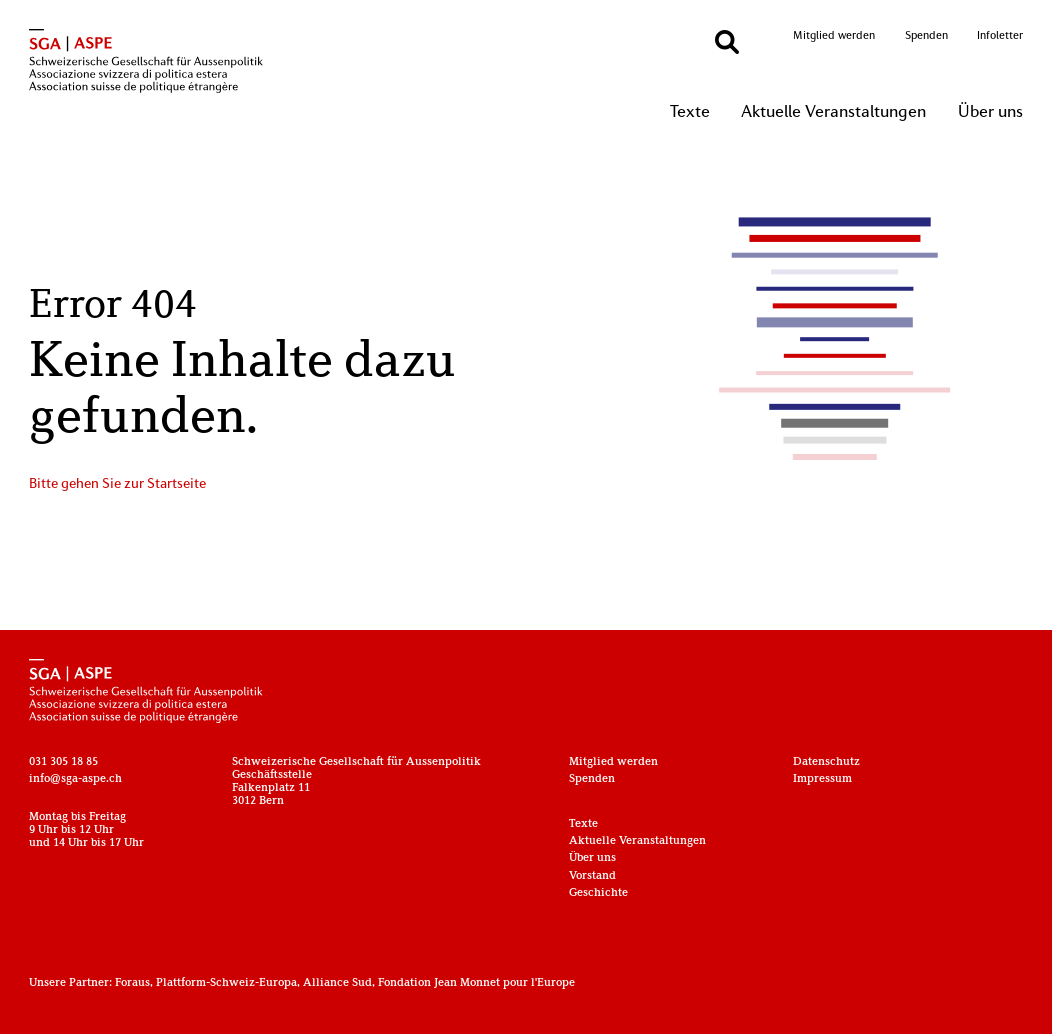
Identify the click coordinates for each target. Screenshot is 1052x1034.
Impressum (822, 779)
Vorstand (592, 876)
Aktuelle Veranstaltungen (833, 113)
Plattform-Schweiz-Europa (226, 983)
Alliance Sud (337, 983)
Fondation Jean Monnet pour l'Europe (476, 983)
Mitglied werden (834, 36)
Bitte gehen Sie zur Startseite (117, 484)
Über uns (990, 113)
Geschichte (598, 893)
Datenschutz (826, 762)
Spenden (926, 36)
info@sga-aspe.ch (75, 779)
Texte (690, 113)
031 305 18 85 (63, 762)
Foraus (132, 983)
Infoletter (1000, 36)
